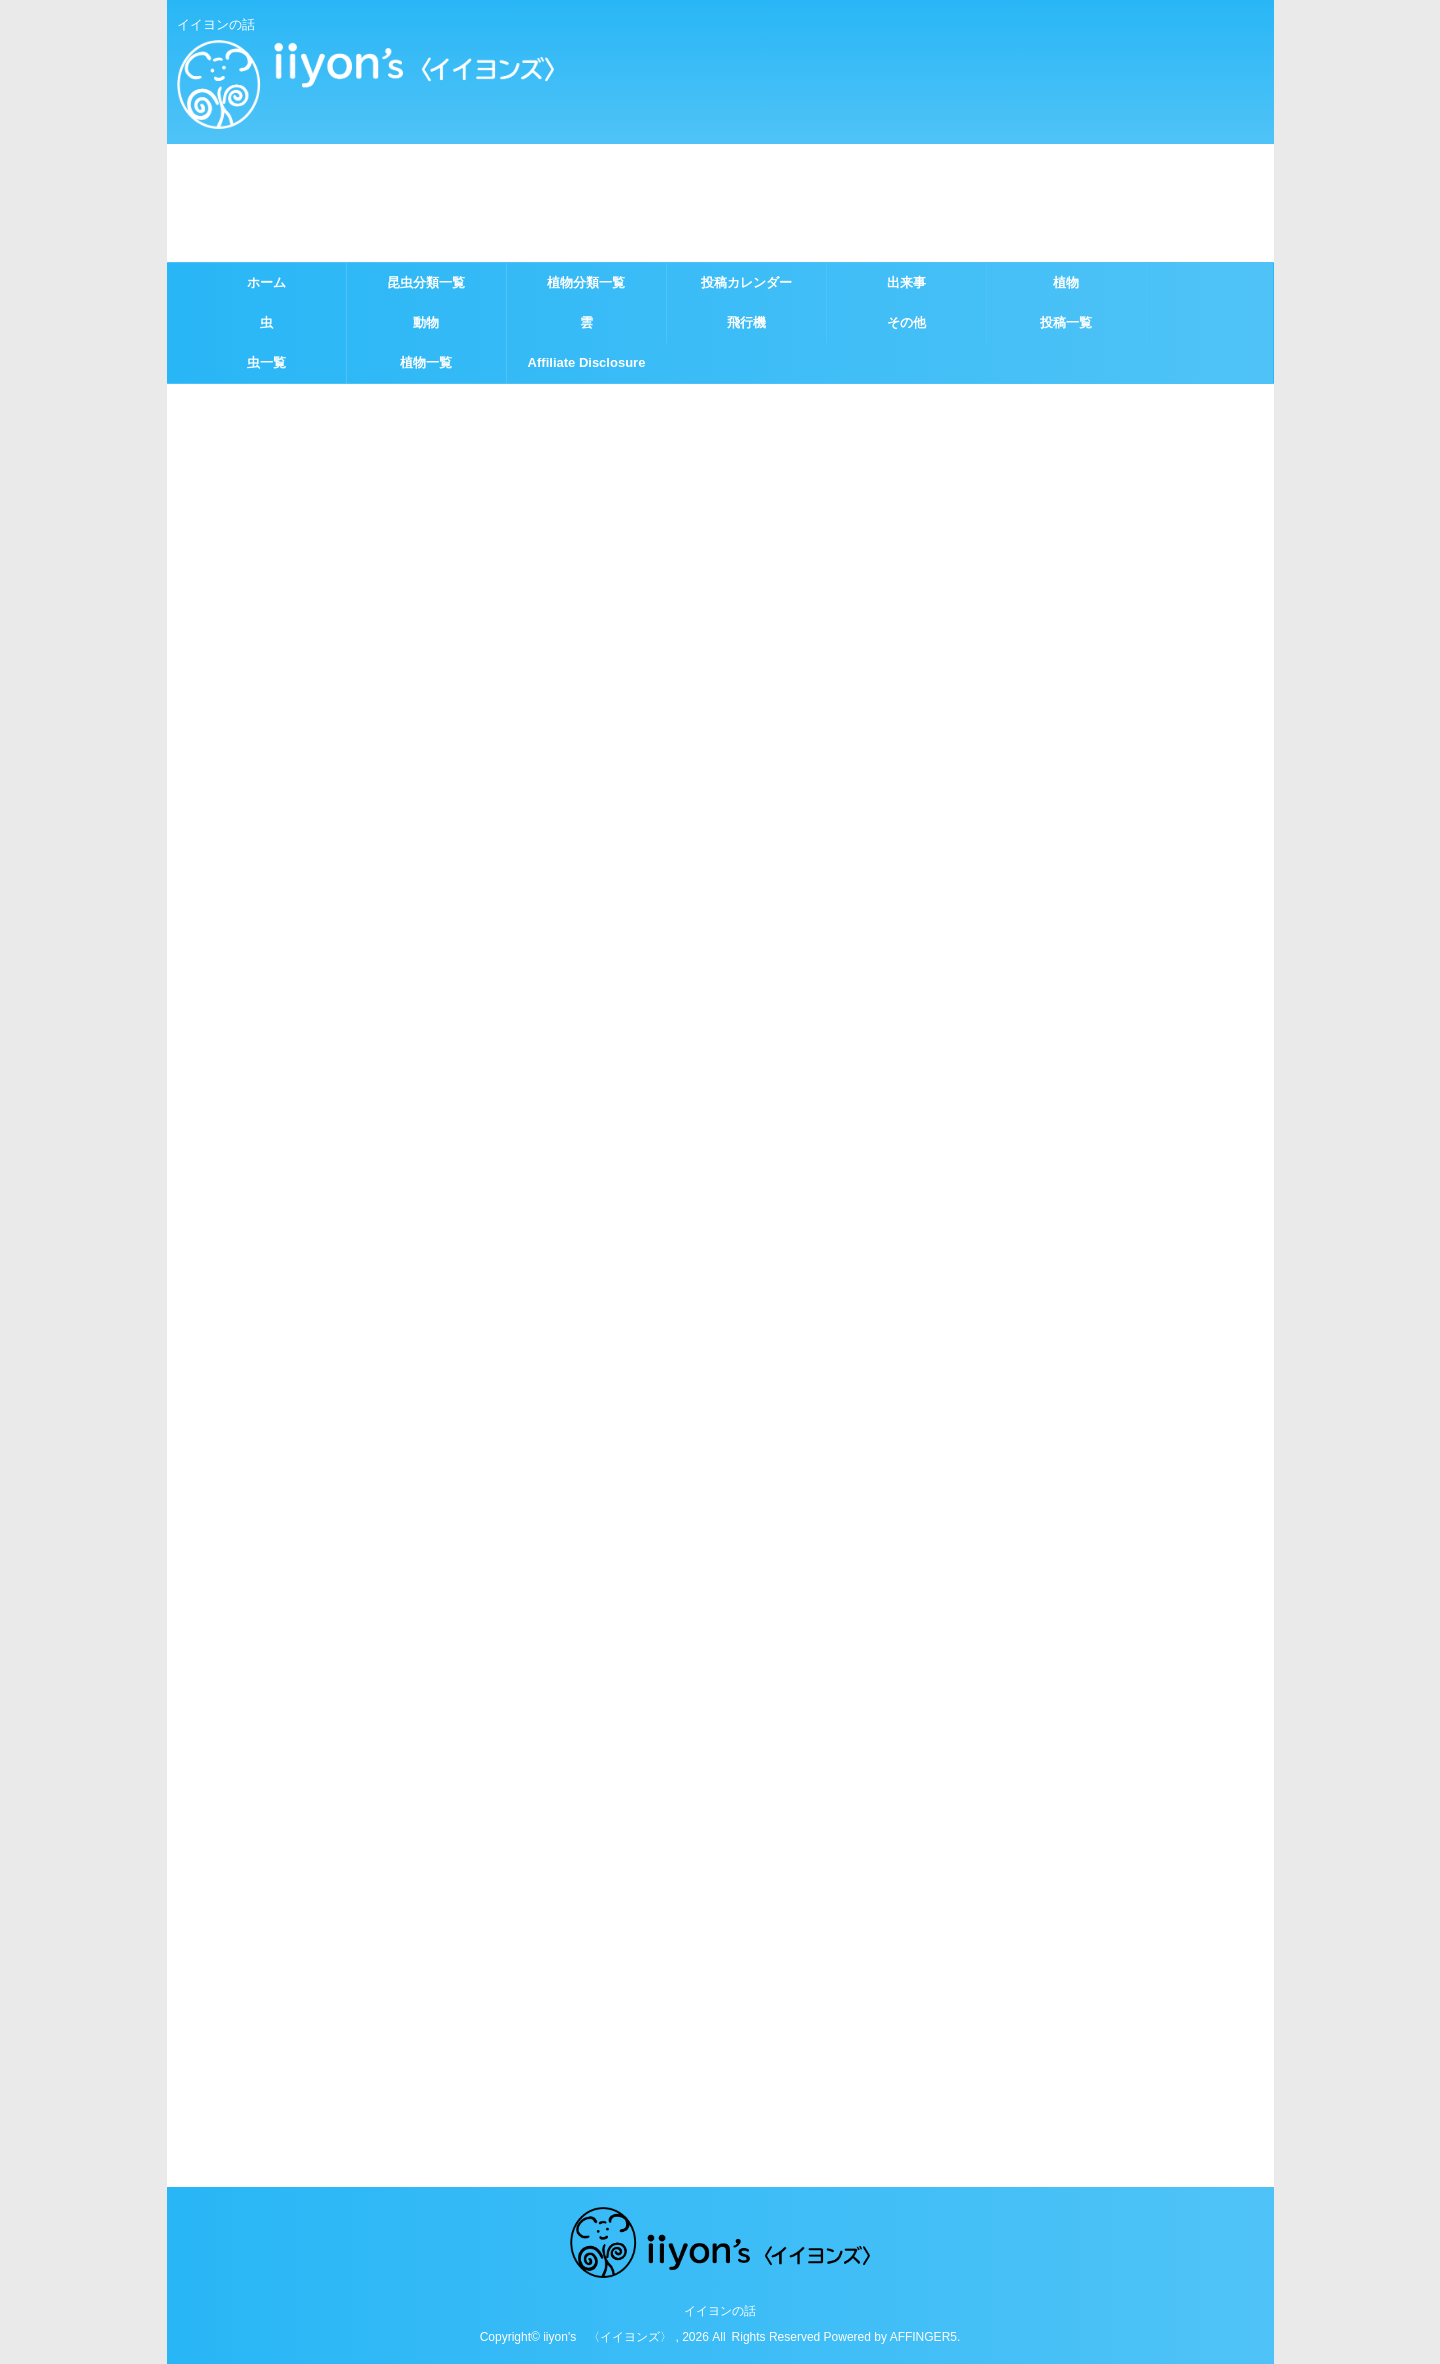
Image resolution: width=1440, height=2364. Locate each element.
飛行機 (746, 322)
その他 (906, 322)
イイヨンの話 (720, 2311)
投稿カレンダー (746, 282)
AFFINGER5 (923, 2337)
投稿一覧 (1066, 322)
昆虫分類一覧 (426, 282)
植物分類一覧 (586, 282)
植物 (1066, 282)
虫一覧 (266, 362)
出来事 (906, 282)
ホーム (266, 282)
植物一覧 (426, 362)
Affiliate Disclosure (587, 362)
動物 (426, 322)
